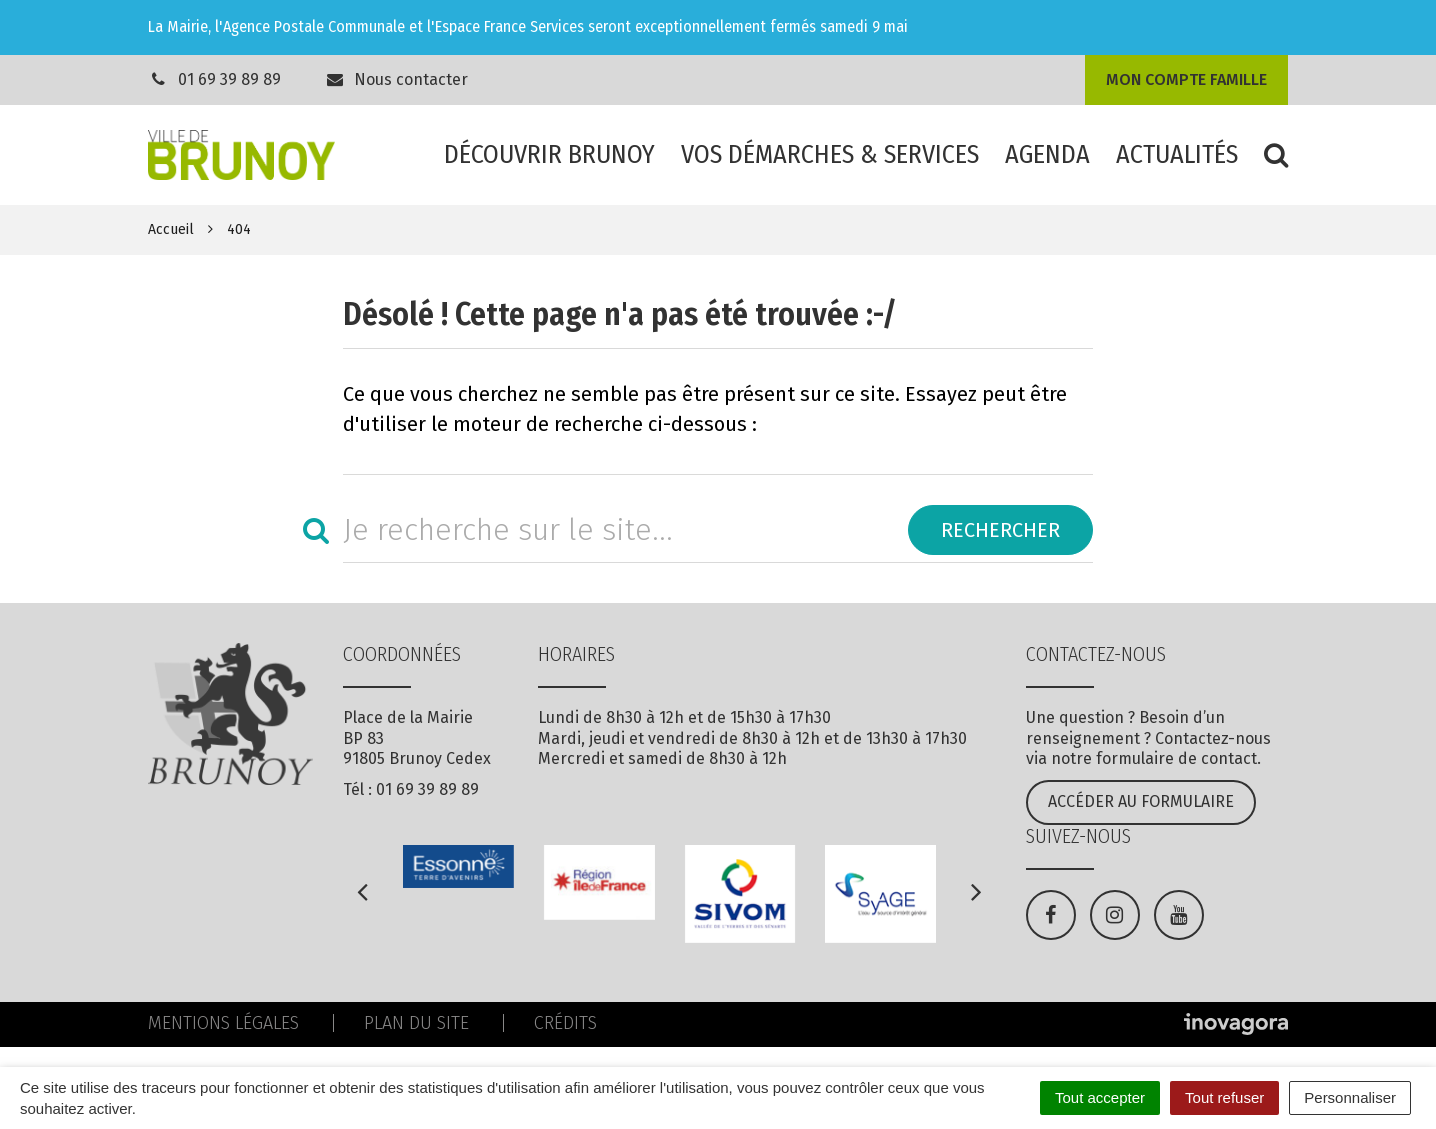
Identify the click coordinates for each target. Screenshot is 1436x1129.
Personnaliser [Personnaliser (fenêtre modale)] (1350, 1097)
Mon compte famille (1186, 79)
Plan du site (416, 1023)
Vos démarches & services (830, 154)
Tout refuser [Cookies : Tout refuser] (1224, 1097)
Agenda (1047, 154)
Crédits (565, 1023)
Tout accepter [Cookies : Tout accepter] (1100, 1097)
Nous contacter (397, 79)
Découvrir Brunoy (549, 154)
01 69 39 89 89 (229, 79)
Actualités (1177, 154)
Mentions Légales (223, 1023)
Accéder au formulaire (1141, 801)
